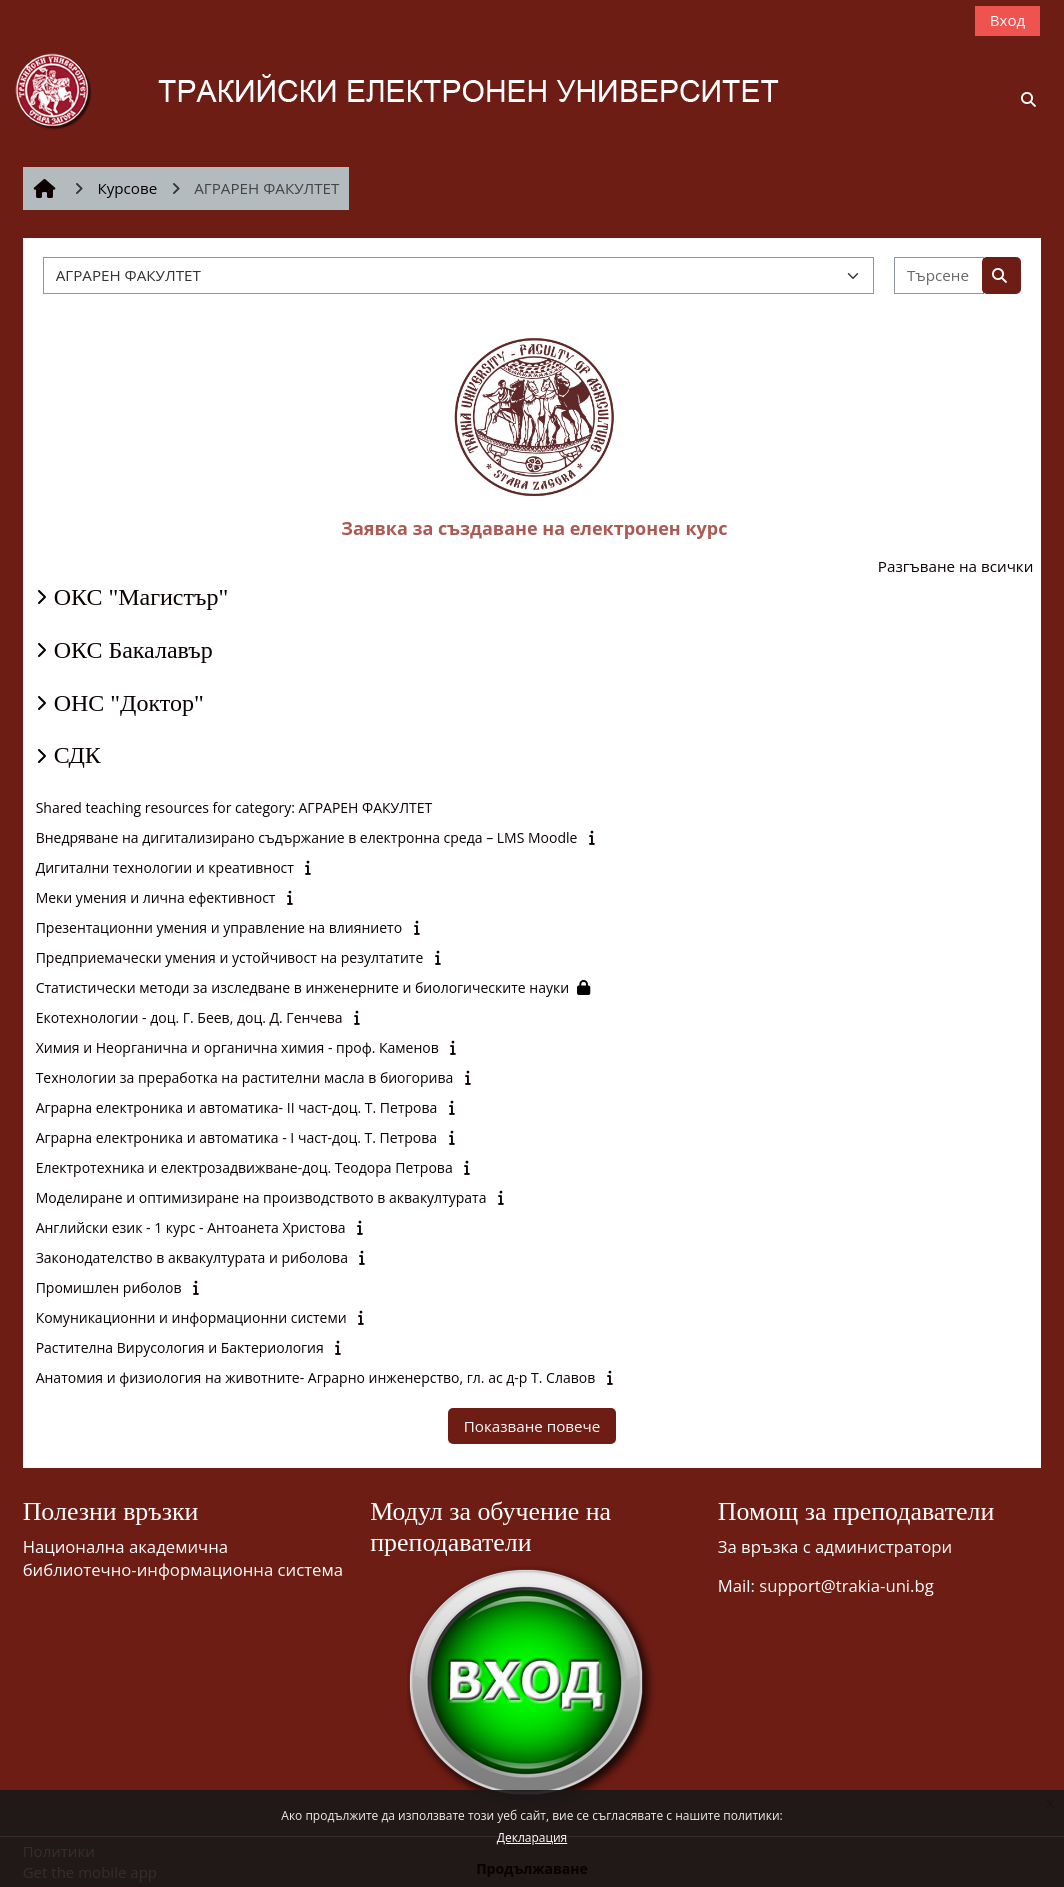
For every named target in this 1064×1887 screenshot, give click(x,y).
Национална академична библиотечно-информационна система (183, 1558)
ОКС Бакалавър (133, 650)
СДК (77, 755)
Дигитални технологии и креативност (165, 867)
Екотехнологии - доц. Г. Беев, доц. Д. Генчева (189, 1017)
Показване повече (532, 1426)
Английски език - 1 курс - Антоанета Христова (191, 1227)
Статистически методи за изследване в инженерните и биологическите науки (302, 987)
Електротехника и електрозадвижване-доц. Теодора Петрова (244, 1167)
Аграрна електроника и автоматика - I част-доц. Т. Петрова (236, 1137)
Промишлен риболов (109, 1287)
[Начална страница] (426, 89)
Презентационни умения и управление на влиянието (219, 927)
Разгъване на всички (956, 566)
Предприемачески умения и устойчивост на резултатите (230, 957)
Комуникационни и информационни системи (191, 1317)
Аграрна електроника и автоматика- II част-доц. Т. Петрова (237, 1107)
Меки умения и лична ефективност (156, 897)
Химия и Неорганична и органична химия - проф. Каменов (237, 1047)
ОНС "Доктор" (129, 703)
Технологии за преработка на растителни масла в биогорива (245, 1077)
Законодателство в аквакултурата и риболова (192, 1257)
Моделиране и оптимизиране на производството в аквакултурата (261, 1197)
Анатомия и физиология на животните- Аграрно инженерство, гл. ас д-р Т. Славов (316, 1377)
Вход (1008, 20)
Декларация (532, 1837)
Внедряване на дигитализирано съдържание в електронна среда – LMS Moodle (307, 837)
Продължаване (532, 1868)
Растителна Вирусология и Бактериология (180, 1347)
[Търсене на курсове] (939, 275)
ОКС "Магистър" (141, 597)
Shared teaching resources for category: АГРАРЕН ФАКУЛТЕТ (234, 807)
